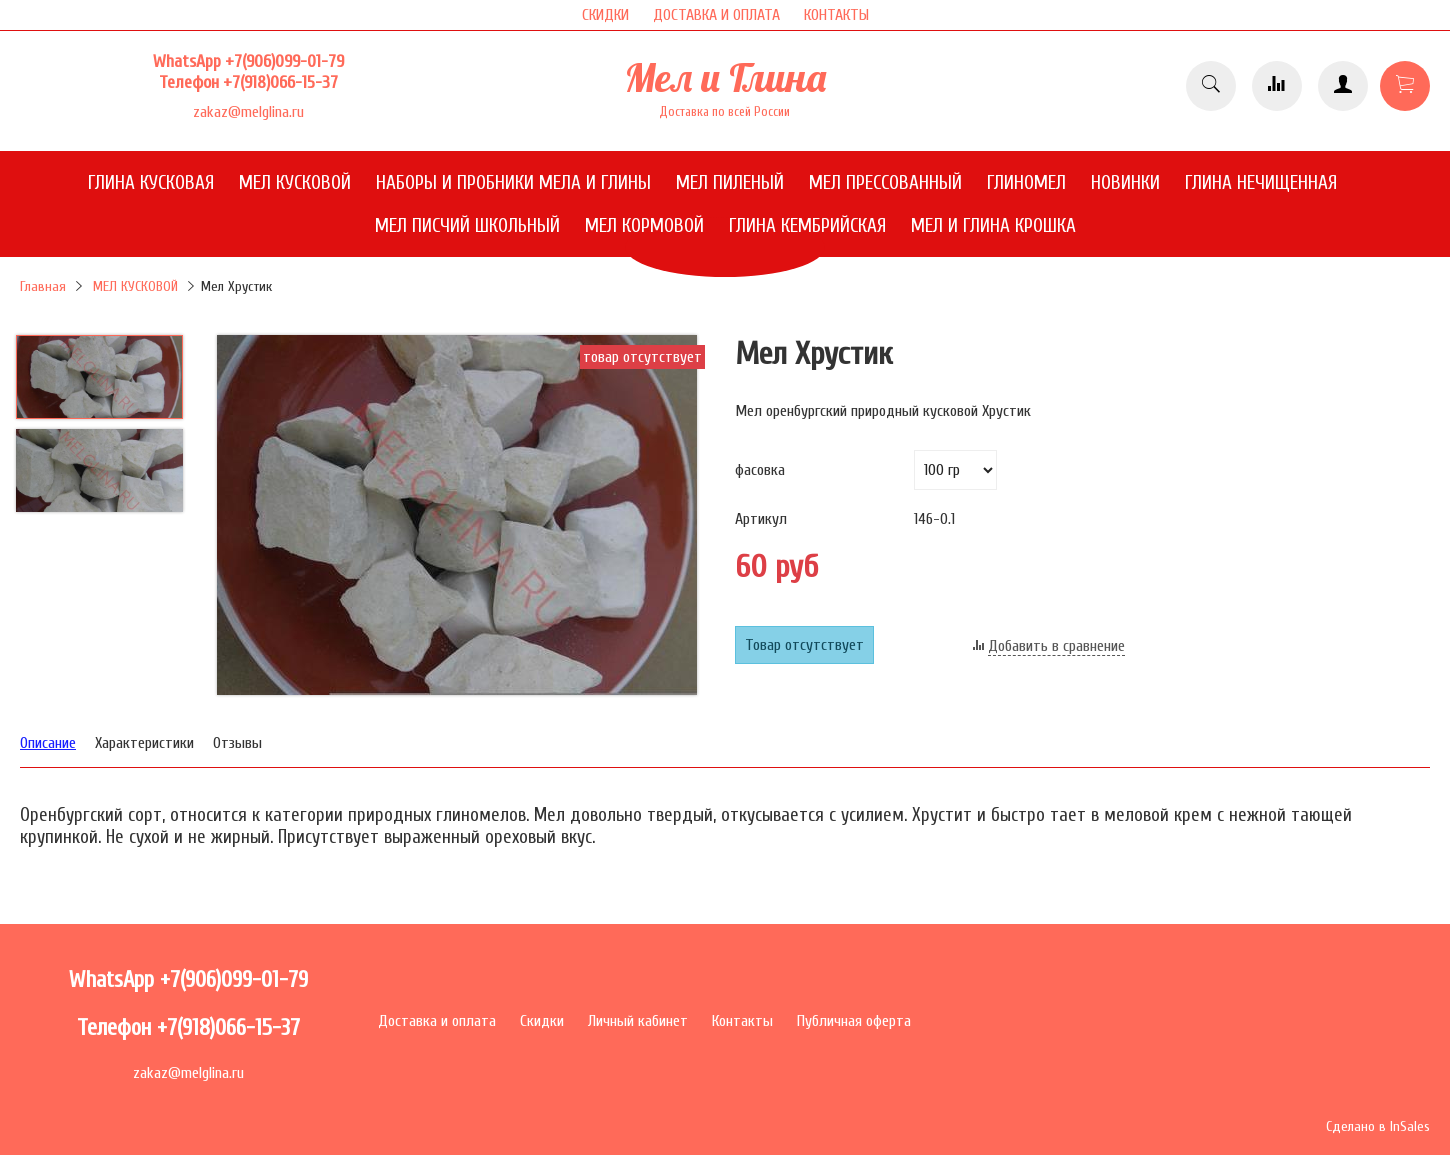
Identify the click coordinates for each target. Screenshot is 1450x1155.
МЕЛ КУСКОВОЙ (135, 286)
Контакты (742, 1021)
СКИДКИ (605, 15)
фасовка (760, 470)
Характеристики (144, 743)
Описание (48, 743)
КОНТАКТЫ (836, 15)
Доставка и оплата (437, 1021)
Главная (43, 286)
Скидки (542, 1021)
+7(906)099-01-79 (284, 61)
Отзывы (237, 743)
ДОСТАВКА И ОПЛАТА (716, 15)
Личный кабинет (638, 1021)
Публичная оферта (854, 1021)
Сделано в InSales (1378, 1126)
